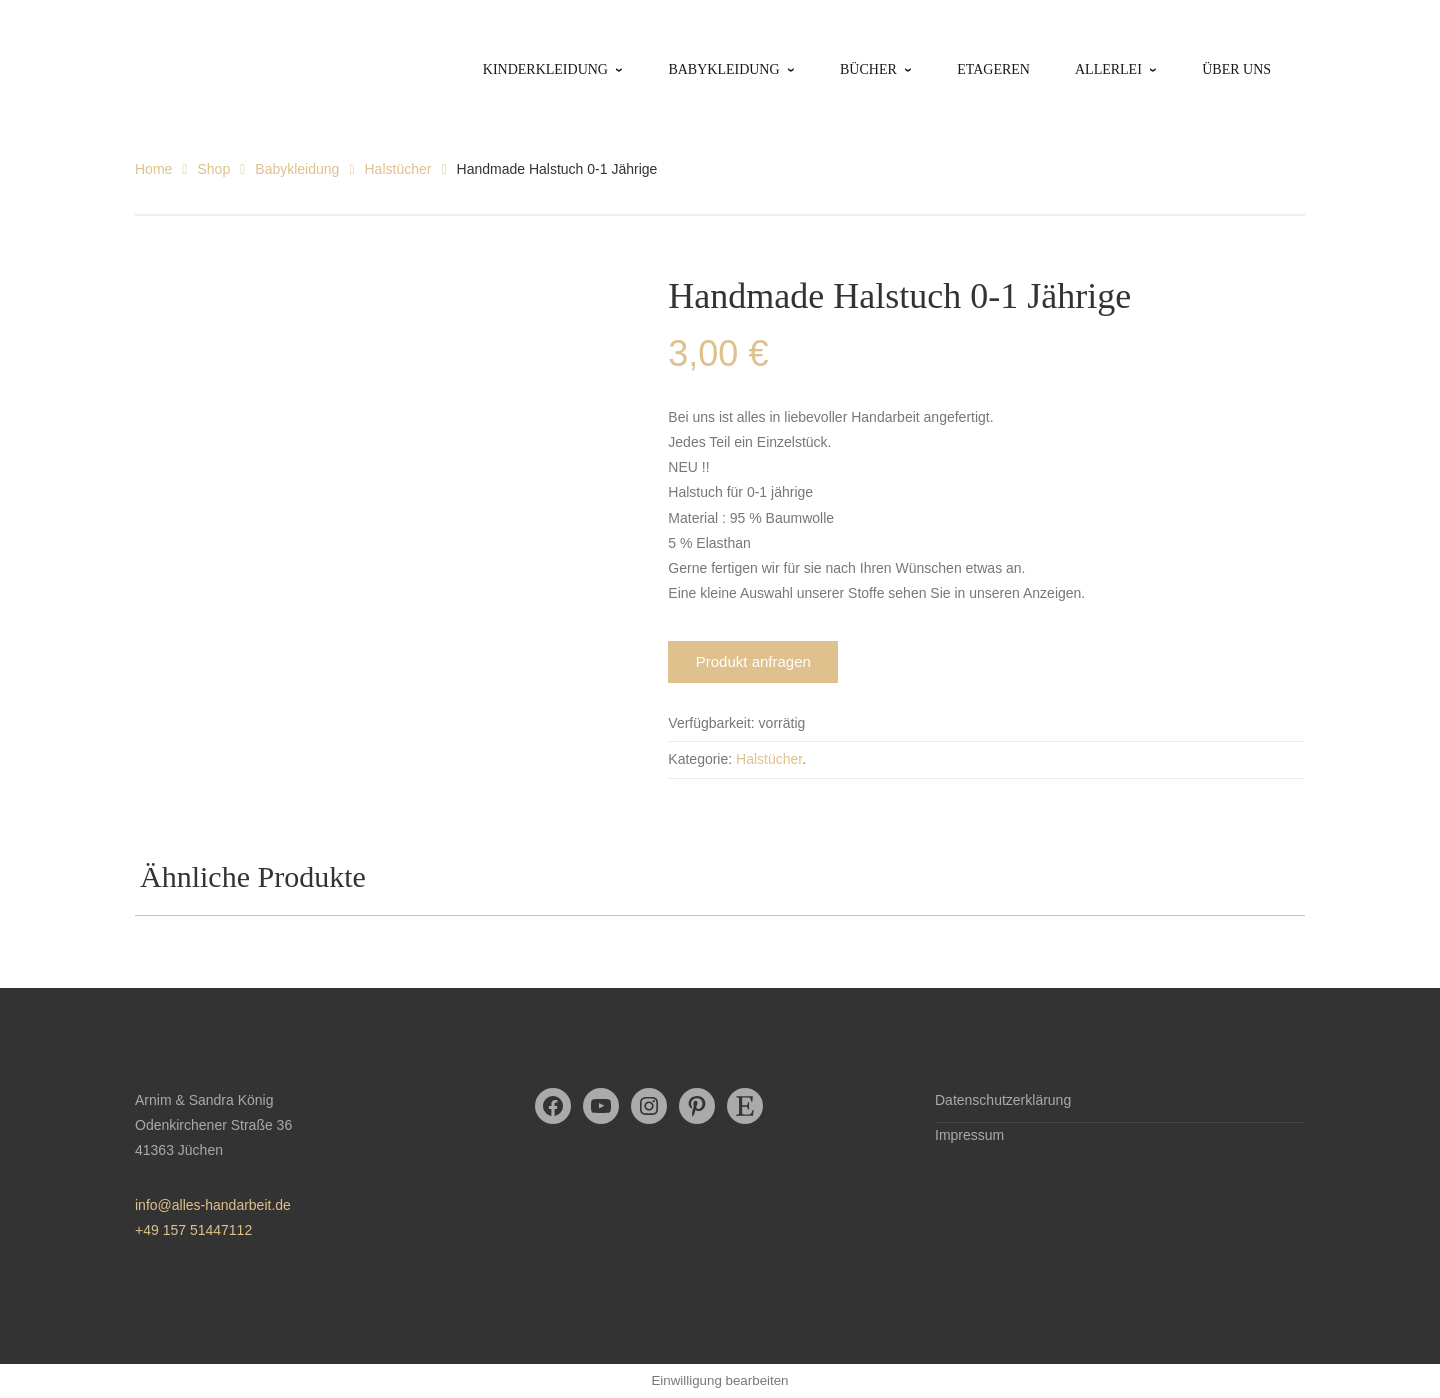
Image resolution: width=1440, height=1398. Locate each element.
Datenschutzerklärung (1003, 1100)
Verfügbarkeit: (711, 723)
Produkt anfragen (753, 661)
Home (153, 169)
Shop (213, 169)
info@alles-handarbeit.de (213, 1205)
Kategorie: (700, 759)
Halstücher (398, 169)
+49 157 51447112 (193, 1230)
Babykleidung (297, 169)
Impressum (969, 1135)
